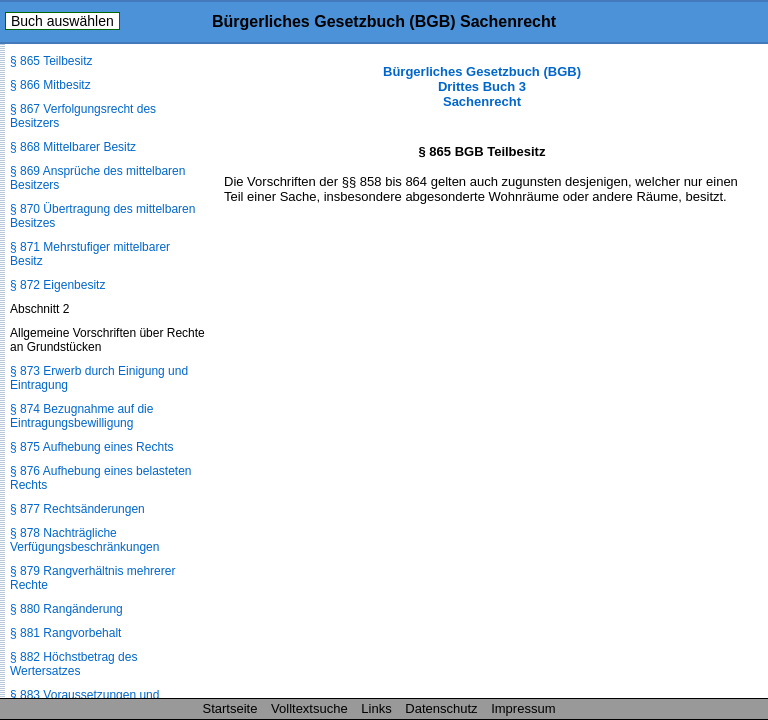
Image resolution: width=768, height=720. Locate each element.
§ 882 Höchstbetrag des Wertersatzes (73, 664)
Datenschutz (441, 708)
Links (376, 708)
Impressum (523, 708)
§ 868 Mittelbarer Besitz (73, 147)
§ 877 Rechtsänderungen (77, 509)
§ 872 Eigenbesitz (57, 285)
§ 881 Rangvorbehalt (65, 633)
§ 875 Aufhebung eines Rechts (91, 447)
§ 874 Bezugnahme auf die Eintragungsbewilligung (81, 416)
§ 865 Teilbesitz (51, 61)
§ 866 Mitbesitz (50, 85)
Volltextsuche (309, 708)
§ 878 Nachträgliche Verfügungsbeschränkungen (84, 540)
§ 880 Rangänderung (66, 609)
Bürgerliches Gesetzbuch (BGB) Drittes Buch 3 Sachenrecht (482, 86)
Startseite (230, 708)
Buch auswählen (62, 21)
